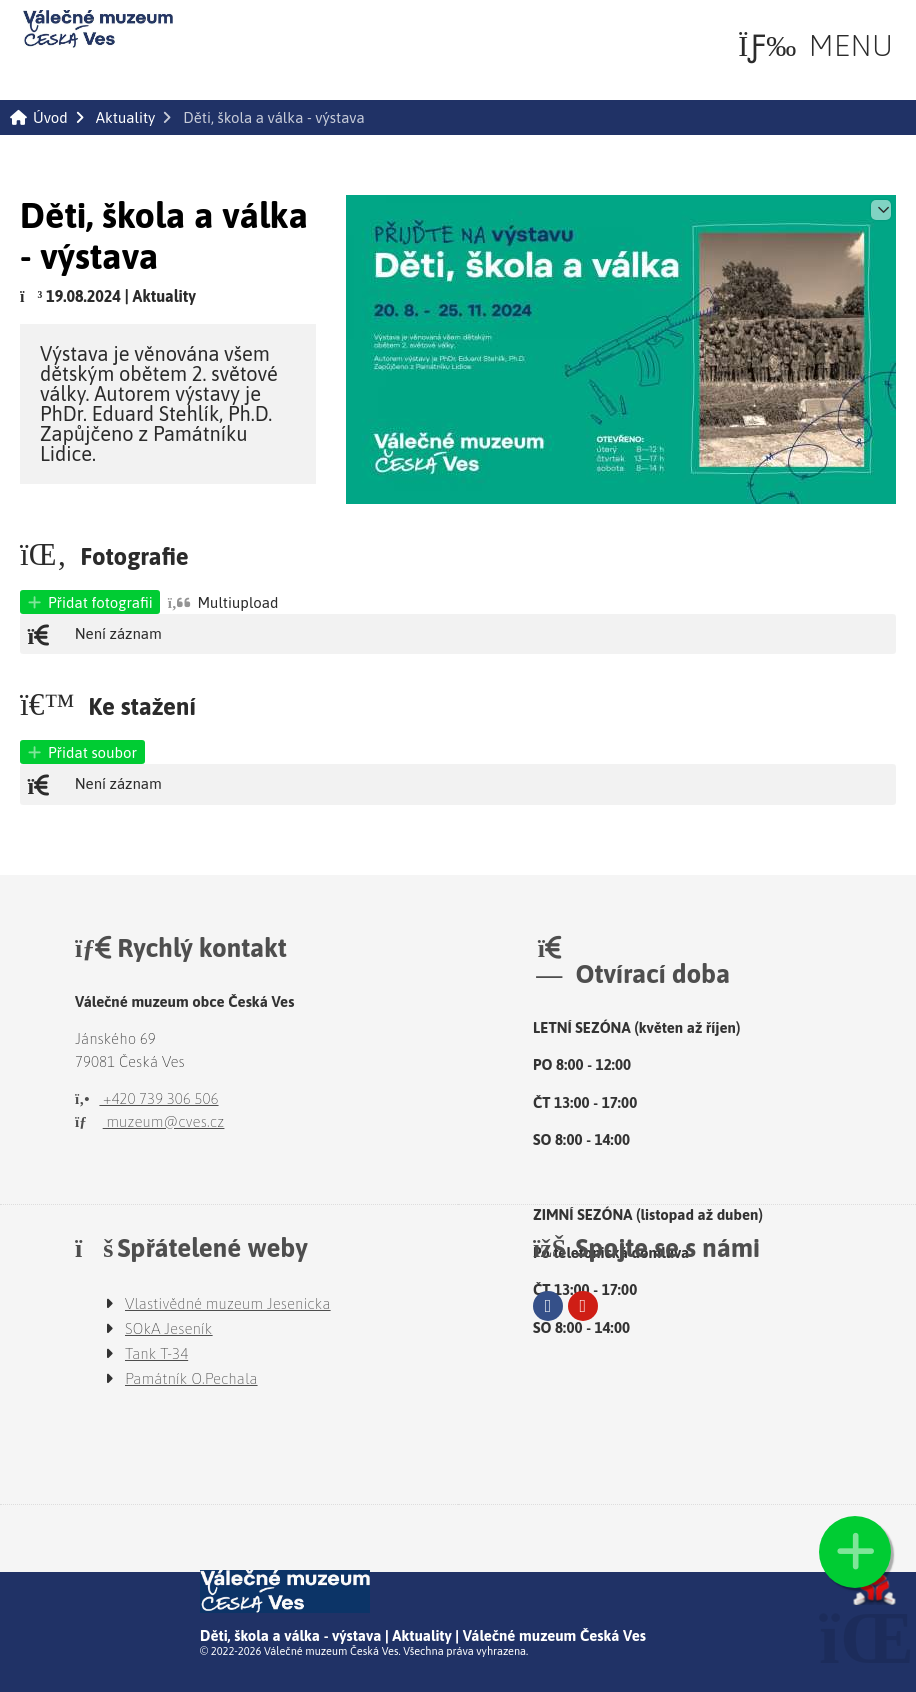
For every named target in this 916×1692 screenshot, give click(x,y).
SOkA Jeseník (169, 1328)
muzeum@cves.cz (149, 1121)
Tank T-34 (156, 1353)
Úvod (98, 29)
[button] (815, 45)
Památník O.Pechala (191, 1378)
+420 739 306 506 (147, 1098)
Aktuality (125, 117)
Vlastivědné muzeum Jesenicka (228, 1303)
